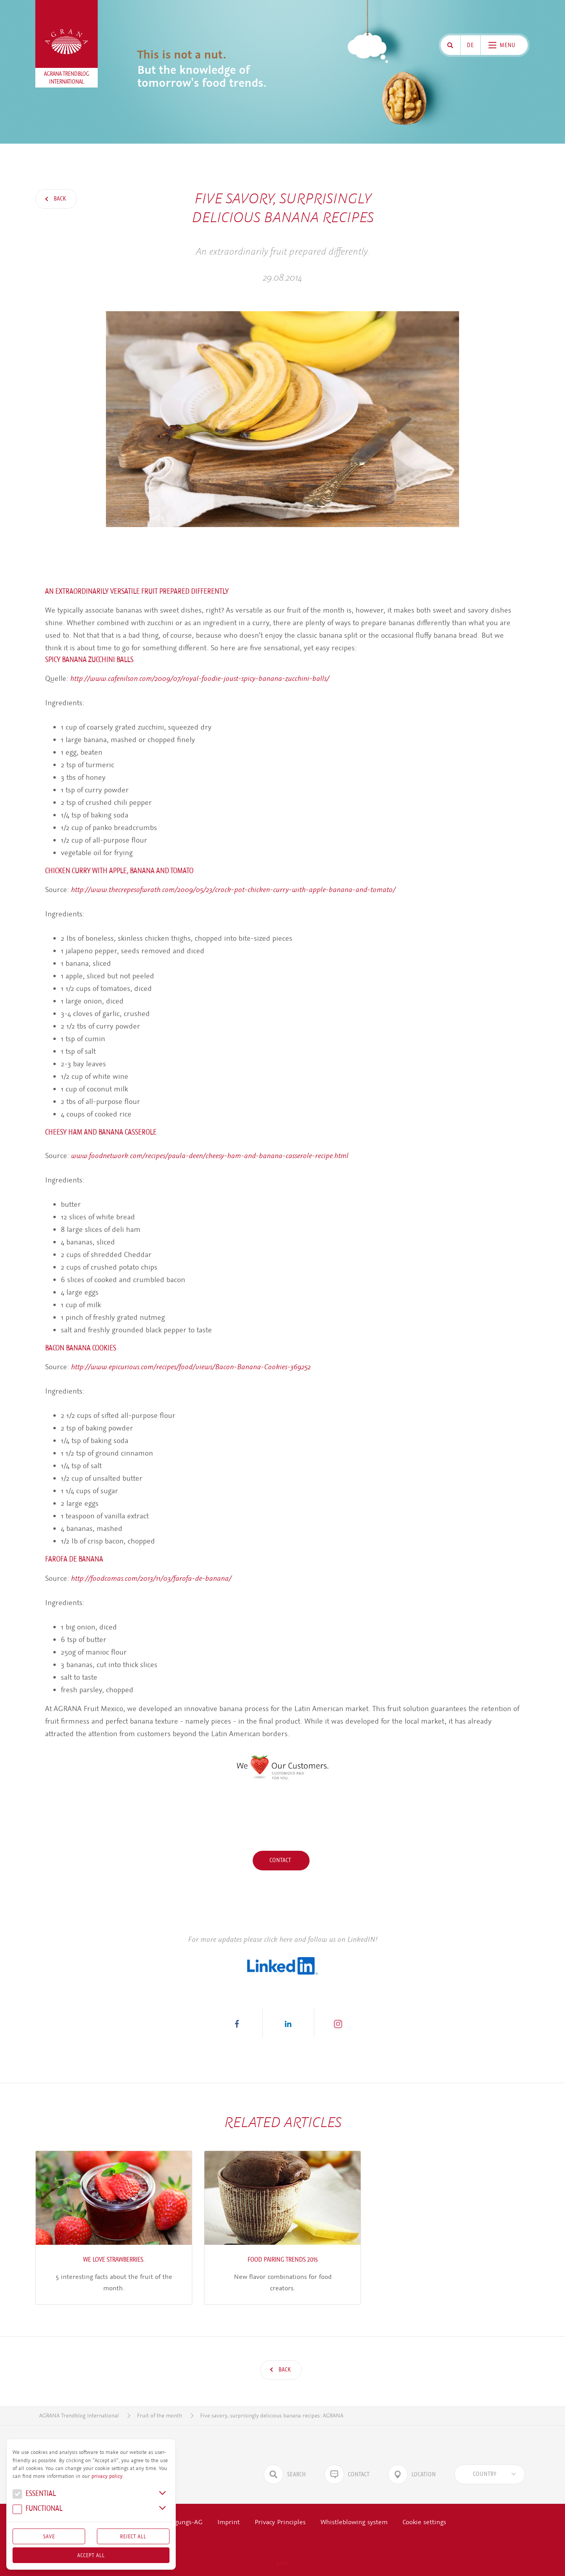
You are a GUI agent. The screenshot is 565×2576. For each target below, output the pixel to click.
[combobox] (489, 2474)
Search (285, 2474)
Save (49, 2536)
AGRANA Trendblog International (79, 2415)
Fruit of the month (159, 2415)
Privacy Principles (280, 2522)
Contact (281, 1860)
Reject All (133, 2536)
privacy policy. (107, 2476)
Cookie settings (424, 2522)
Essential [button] (34, 2494)
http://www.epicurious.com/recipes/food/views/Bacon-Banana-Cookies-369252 (191, 1367)
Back (59, 199)
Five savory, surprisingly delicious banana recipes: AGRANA (271, 2415)
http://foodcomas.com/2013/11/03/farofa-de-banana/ (151, 1578)
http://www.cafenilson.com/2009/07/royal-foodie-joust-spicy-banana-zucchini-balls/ (199, 678)
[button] (236, 2023)
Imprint (228, 2522)
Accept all (91, 2555)
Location (412, 2474)
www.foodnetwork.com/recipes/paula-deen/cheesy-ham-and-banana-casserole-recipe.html (209, 1155)
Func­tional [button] (37, 2509)
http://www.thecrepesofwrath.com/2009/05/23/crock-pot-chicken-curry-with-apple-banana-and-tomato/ (233, 889)
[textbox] (485, 2474)
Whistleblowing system (354, 2522)
